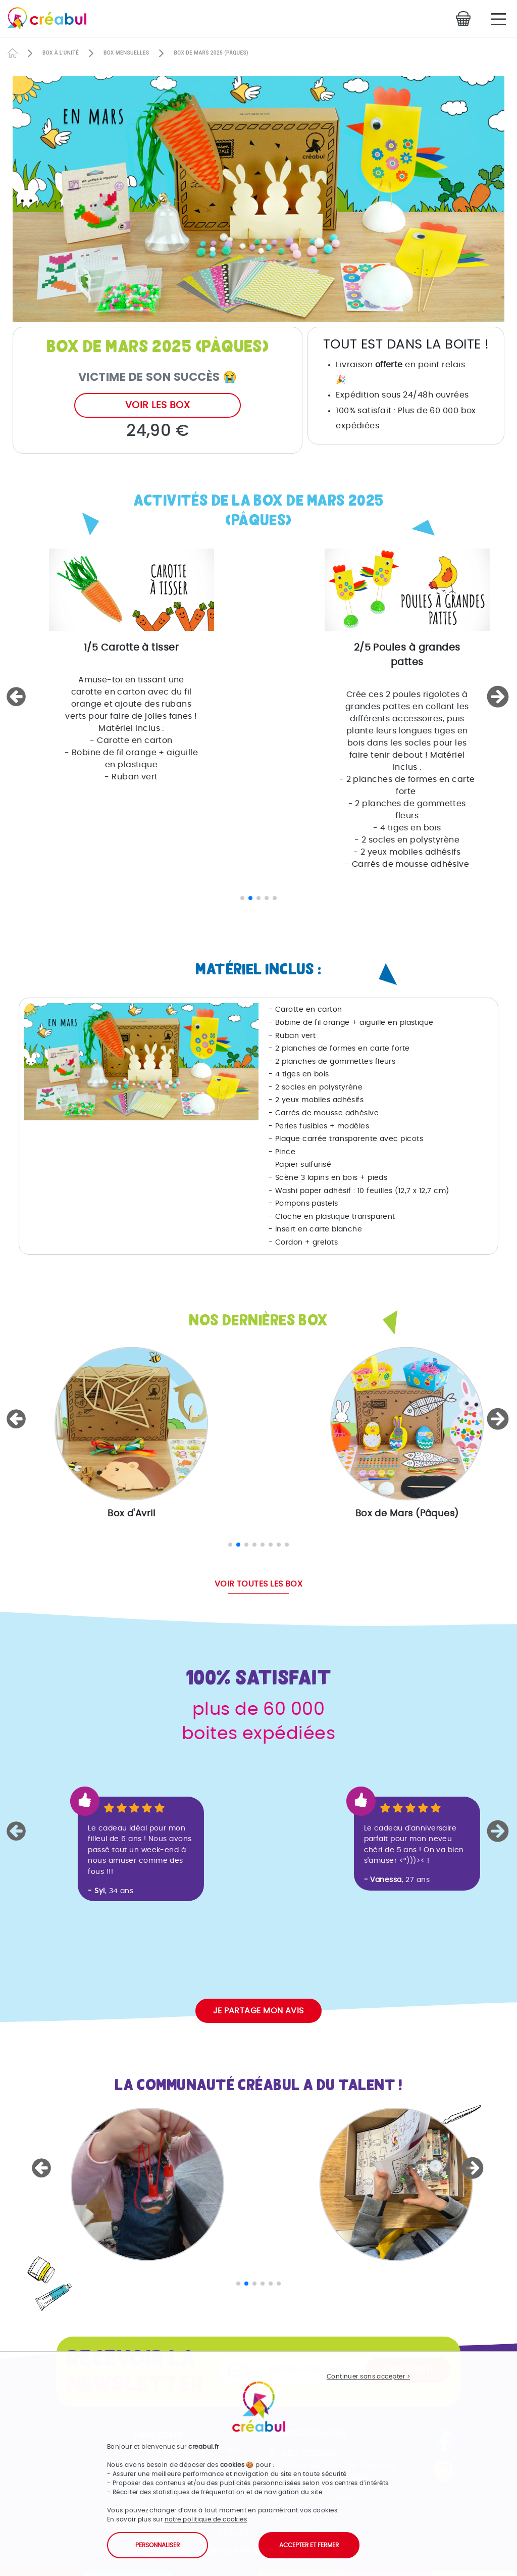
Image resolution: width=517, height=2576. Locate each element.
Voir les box (157, 405)
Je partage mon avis (258, 2011)
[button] (17, 696)
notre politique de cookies (206, 2519)
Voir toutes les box (259, 1584)
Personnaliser (157, 2545)
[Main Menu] (498, 19)
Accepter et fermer (309, 2545)
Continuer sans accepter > (368, 2376)
